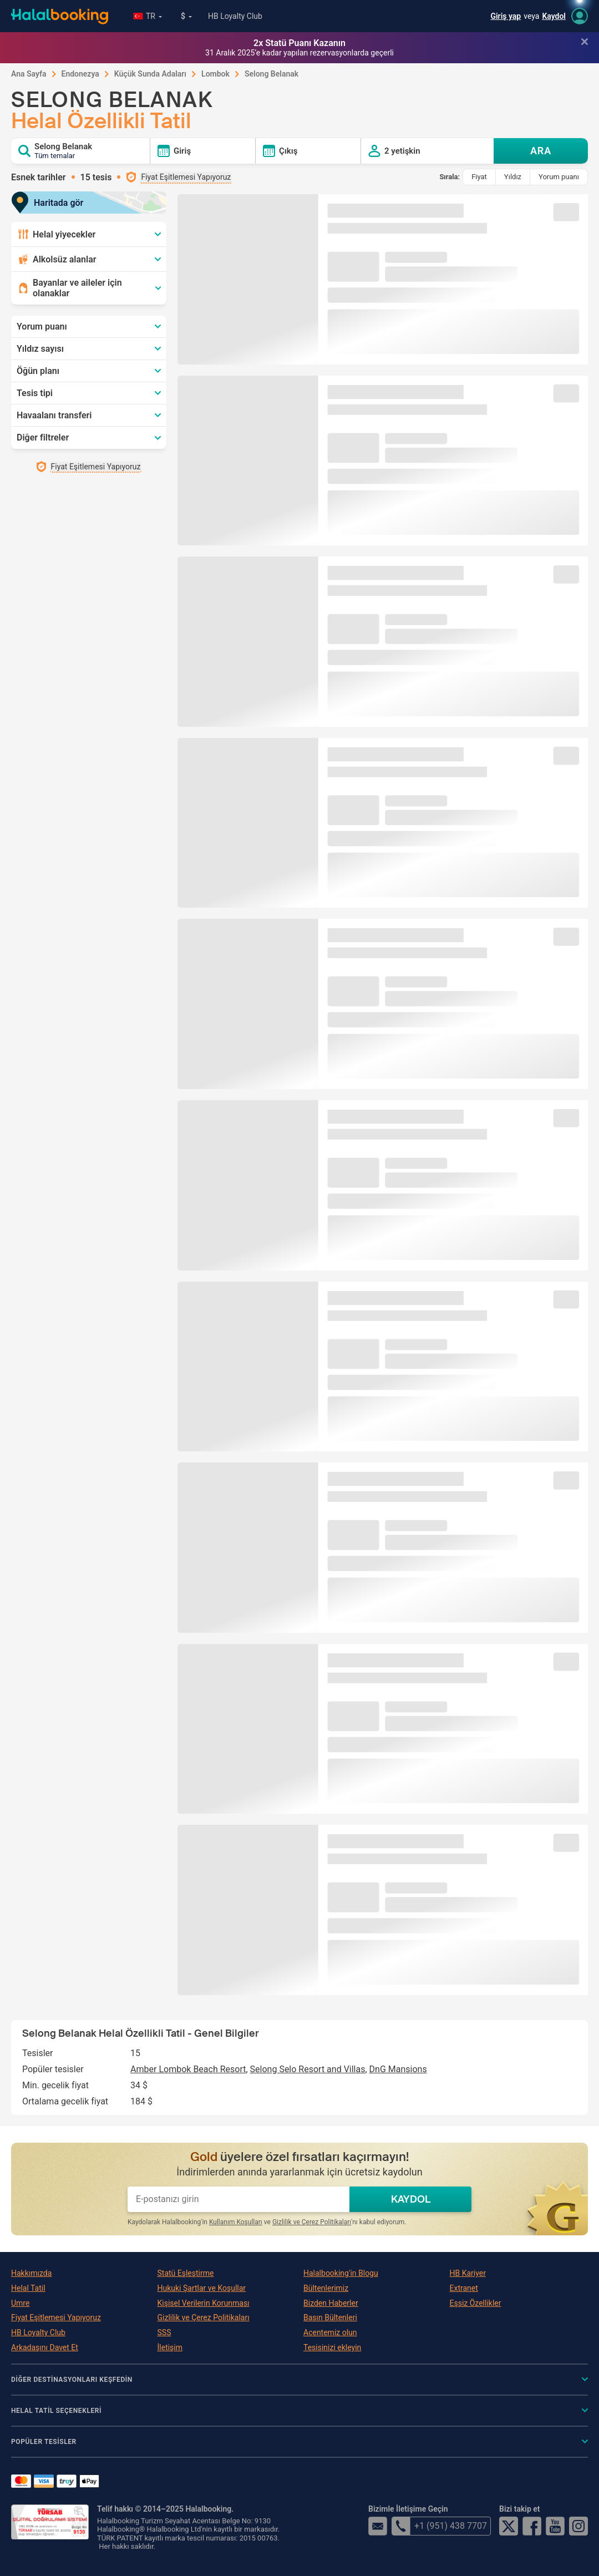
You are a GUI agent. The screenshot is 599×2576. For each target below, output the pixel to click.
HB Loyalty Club (235, 16)
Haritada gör (51, 202)
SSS (164, 2332)
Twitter (508, 2526)
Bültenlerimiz (325, 2288)
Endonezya (80, 73)
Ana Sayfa (29, 73)
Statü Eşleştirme (186, 2273)
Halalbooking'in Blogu (340, 2273)
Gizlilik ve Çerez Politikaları (311, 2222)
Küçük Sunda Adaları (150, 73)
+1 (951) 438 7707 (439, 2526)
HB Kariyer (468, 2273)
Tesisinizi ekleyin (332, 2347)
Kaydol (554, 16)
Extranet (464, 2288)
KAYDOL (410, 2199)
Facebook (531, 2526)
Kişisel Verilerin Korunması (204, 2303)
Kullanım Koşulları (235, 2222)
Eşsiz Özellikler (475, 2303)
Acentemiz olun (330, 2332)
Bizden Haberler (330, 2303)
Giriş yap (505, 16)
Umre (20, 2303)
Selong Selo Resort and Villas (308, 2069)
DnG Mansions (398, 2069)
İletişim (170, 2347)
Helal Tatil (28, 2288)
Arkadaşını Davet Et (44, 2347)
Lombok (215, 73)
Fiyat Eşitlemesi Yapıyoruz (56, 2317)
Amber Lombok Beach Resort (188, 2069)
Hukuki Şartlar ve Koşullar (202, 2288)
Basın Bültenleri (330, 2317)
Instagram (578, 2526)
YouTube (555, 2526)
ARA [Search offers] (540, 150)
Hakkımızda (31, 2273)
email (377, 2526)
